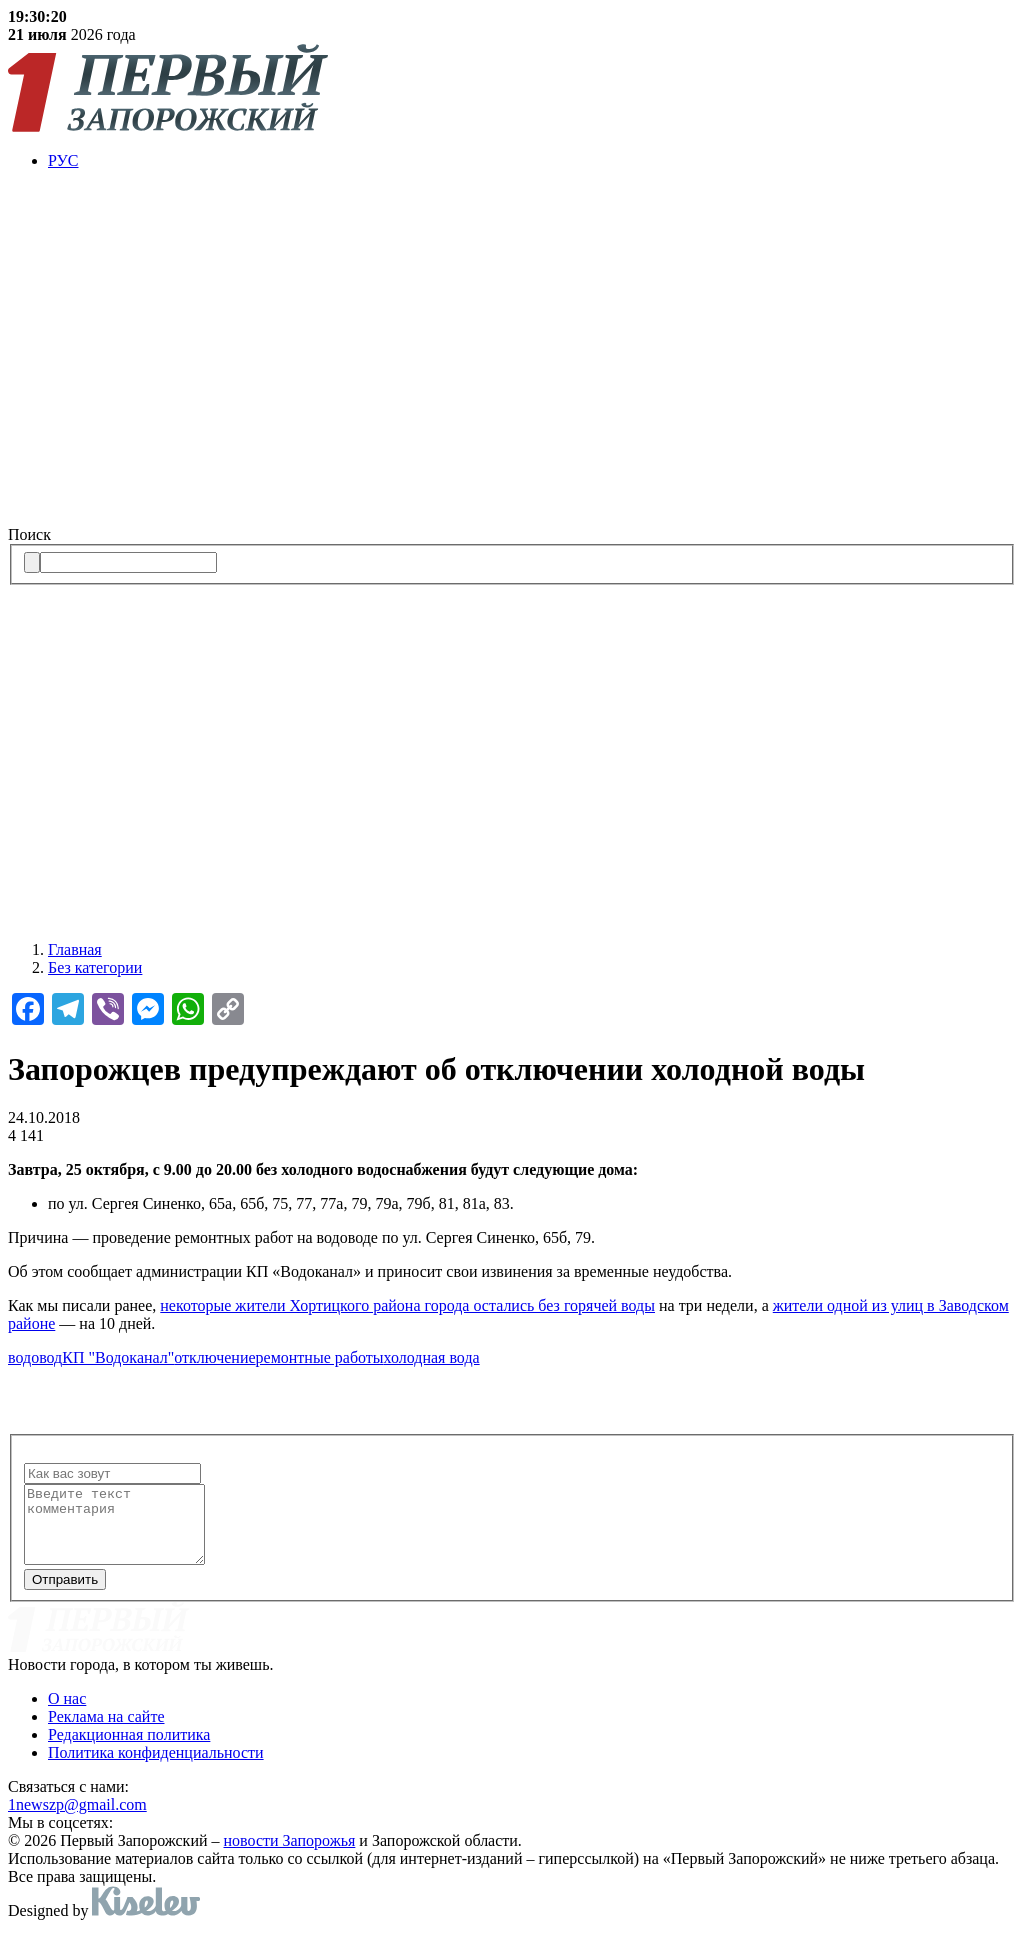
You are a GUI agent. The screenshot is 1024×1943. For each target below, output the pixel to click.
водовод (35, 1357)
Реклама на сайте (106, 1731)
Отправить (65, 1594)
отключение (214, 1357)
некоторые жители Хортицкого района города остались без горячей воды (407, 1305)
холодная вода (432, 1357)
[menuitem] (532, 161)
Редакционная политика (129, 1749)
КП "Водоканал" (118, 1357)
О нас (67, 1713)
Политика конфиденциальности (156, 1767)
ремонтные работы (320, 1357)
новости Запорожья (290, 1855)
